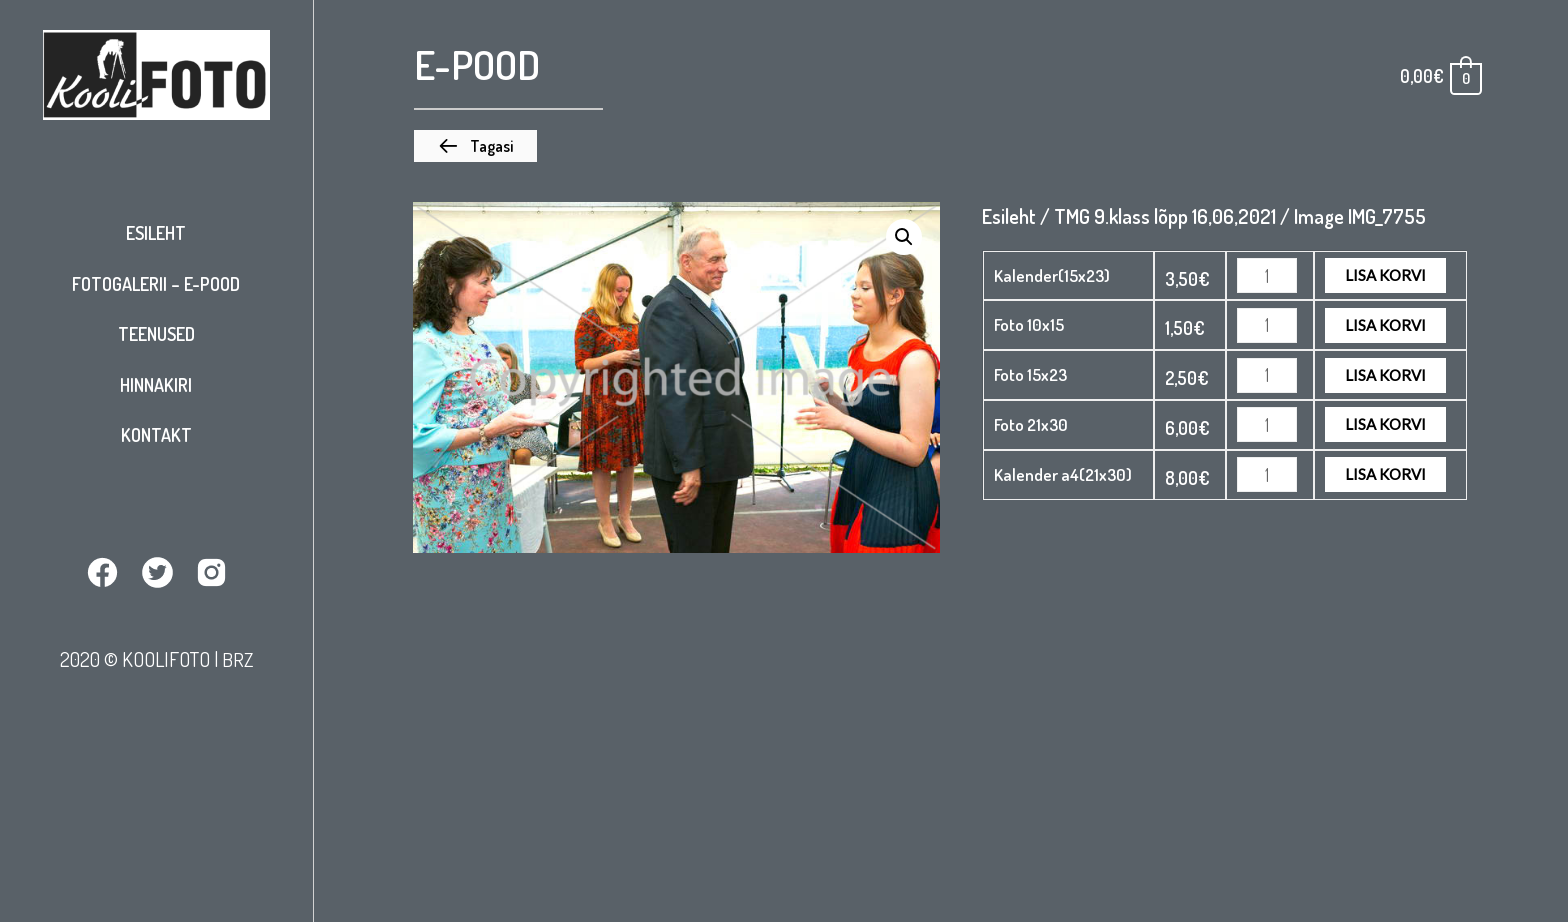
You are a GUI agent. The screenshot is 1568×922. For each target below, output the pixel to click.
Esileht (156, 233)
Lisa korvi (1385, 275)
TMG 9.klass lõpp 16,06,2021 (1165, 216)
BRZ (237, 659)
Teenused (156, 334)
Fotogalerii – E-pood (156, 284)
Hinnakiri (156, 385)
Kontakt (156, 435)
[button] (475, 146)
